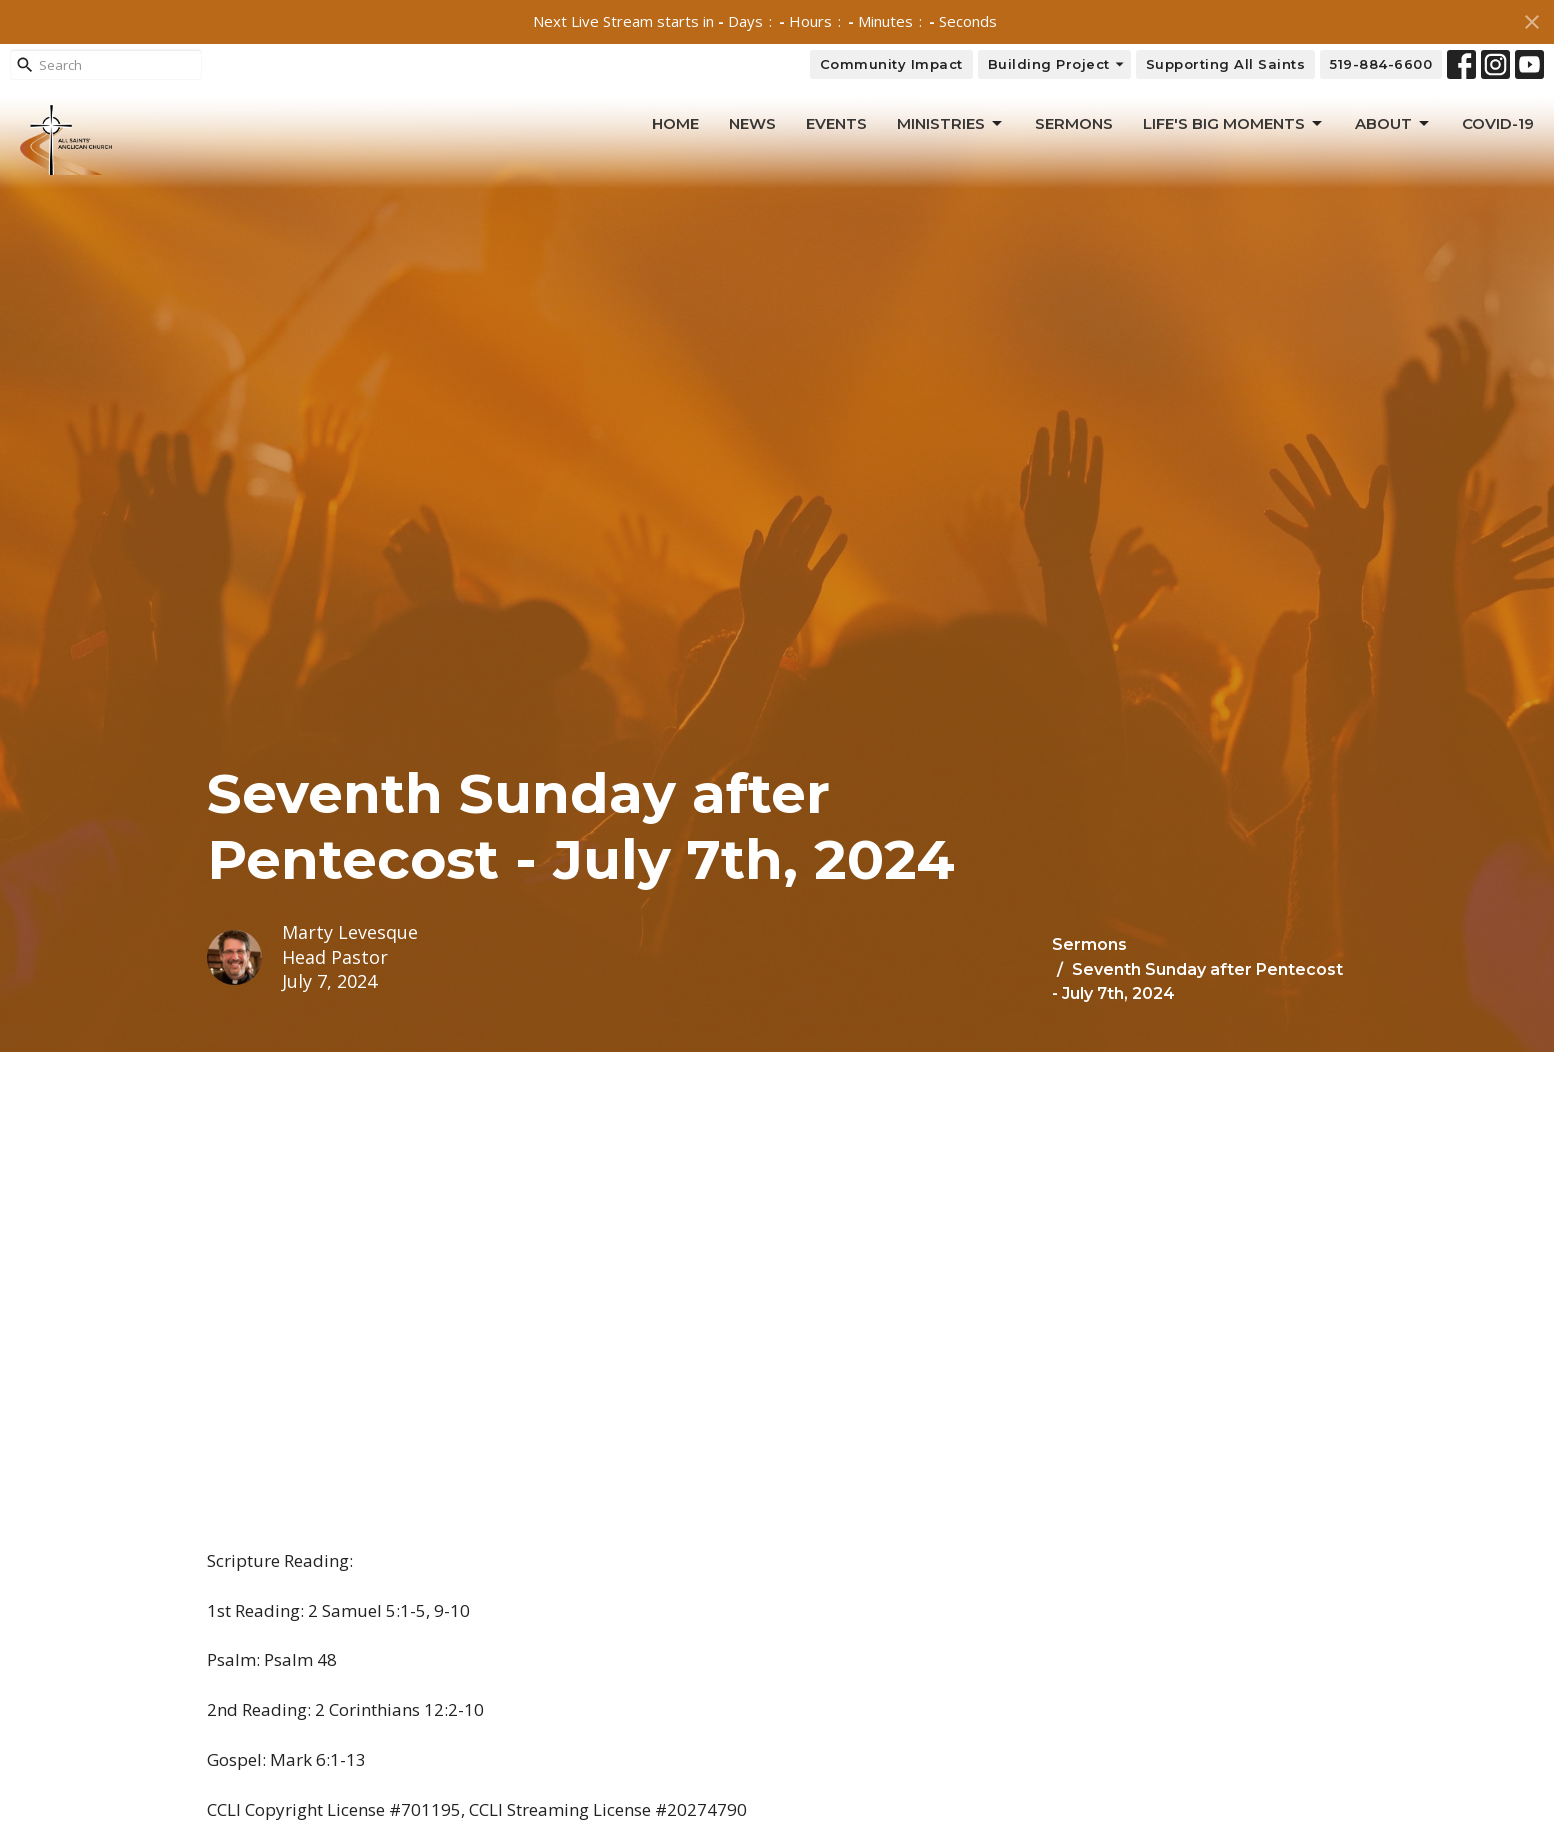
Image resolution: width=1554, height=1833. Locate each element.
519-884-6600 (1381, 64)
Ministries (951, 124)
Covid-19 (1498, 123)
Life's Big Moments (1234, 124)
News (752, 123)
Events (836, 123)
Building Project (1057, 64)
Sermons (1074, 123)
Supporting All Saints (1226, 64)
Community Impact (891, 64)
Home (675, 123)
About (1393, 124)
